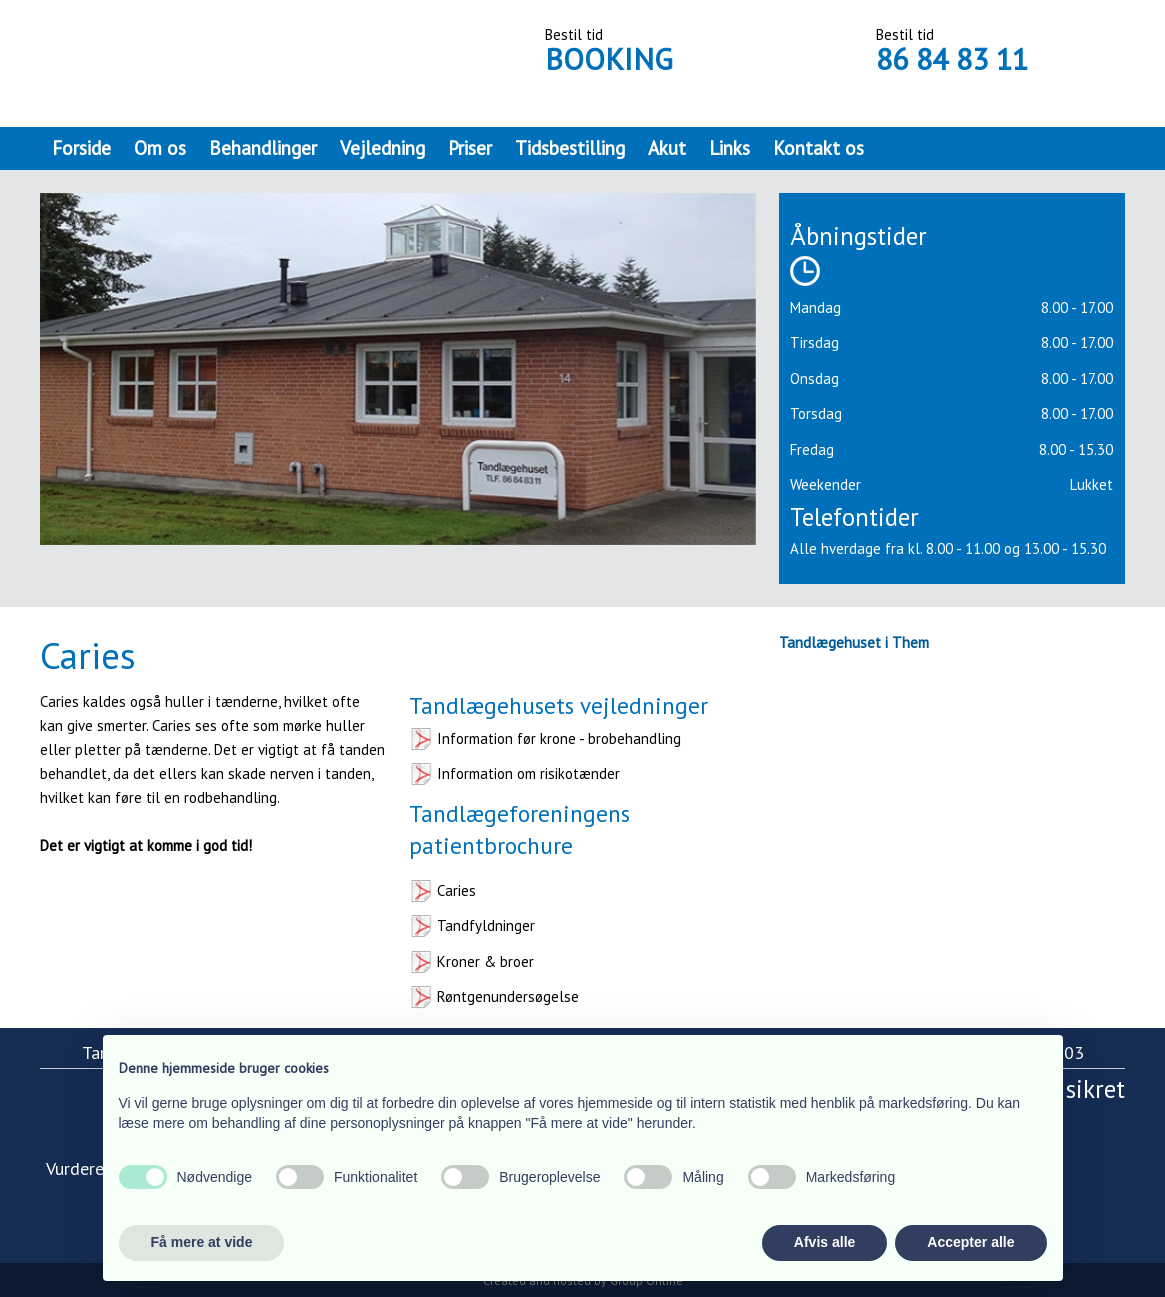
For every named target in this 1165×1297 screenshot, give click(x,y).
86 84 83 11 (952, 58)
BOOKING (609, 58)
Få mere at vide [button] (202, 1242)
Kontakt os (818, 148)
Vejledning (382, 148)
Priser (470, 148)
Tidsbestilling (570, 148)
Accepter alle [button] (970, 1242)
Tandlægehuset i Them (854, 642)
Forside (81, 148)
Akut (667, 148)
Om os (160, 148)
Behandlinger (263, 148)
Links (729, 148)
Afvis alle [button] (824, 1242)
